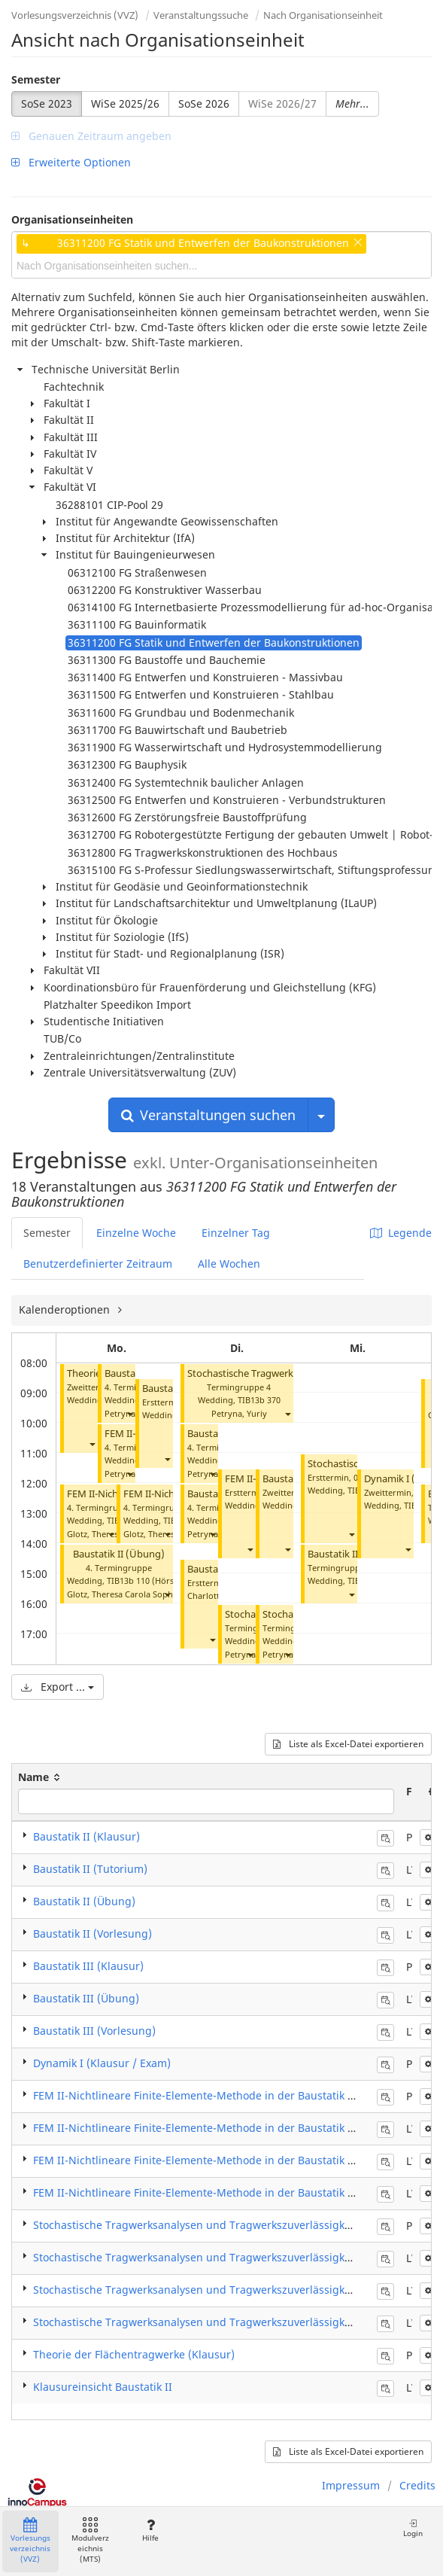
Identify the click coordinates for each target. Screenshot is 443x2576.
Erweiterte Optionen (71, 162)
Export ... (57, 1686)
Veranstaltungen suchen (208, 1115)
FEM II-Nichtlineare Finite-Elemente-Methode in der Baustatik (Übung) (211, 2160)
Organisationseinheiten (72, 219)
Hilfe (150, 2530)
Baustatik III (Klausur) (88, 1966)
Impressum (351, 2485)
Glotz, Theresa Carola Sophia (123, 1594)
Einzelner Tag (236, 1233)
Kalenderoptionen (66, 1309)
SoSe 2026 (203, 103)
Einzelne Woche (136, 1233)
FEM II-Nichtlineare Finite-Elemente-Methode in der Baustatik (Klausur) (213, 2095)
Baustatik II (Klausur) (86, 1836)
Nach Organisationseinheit (323, 15)
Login (413, 2528)
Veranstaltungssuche (200, 15)
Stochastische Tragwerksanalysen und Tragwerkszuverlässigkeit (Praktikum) (225, 2257)
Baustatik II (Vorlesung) (92, 1933)
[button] (92, 1444)
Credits (417, 2485)
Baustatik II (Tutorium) (90, 1869)
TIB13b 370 (259, 1399)
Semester (35, 79)
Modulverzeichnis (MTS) (90, 2541)
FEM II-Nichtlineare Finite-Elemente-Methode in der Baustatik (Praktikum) (219, 2128)
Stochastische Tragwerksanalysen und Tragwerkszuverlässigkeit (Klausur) (220, 2225)
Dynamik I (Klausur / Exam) (102, 2063)
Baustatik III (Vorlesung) (94, 2030)
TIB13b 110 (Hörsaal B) (151, 1580)
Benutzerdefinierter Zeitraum (97, 1263)
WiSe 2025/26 (125, 103)
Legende (401, 1233)
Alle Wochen (229, 1263)
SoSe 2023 (46, 103)
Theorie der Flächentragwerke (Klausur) (134, 2354)
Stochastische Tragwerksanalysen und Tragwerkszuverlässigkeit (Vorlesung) (226, 2322)
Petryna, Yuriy (239, 1413)
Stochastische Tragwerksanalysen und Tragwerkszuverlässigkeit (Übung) (217, 2289)
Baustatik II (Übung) (119, 1554)
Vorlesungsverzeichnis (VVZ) (74, 15)
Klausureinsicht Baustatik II (102, 2387)
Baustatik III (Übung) (86, 1998)
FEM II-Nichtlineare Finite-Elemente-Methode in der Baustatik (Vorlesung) (219, 2192)
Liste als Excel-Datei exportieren (348, 1743)
